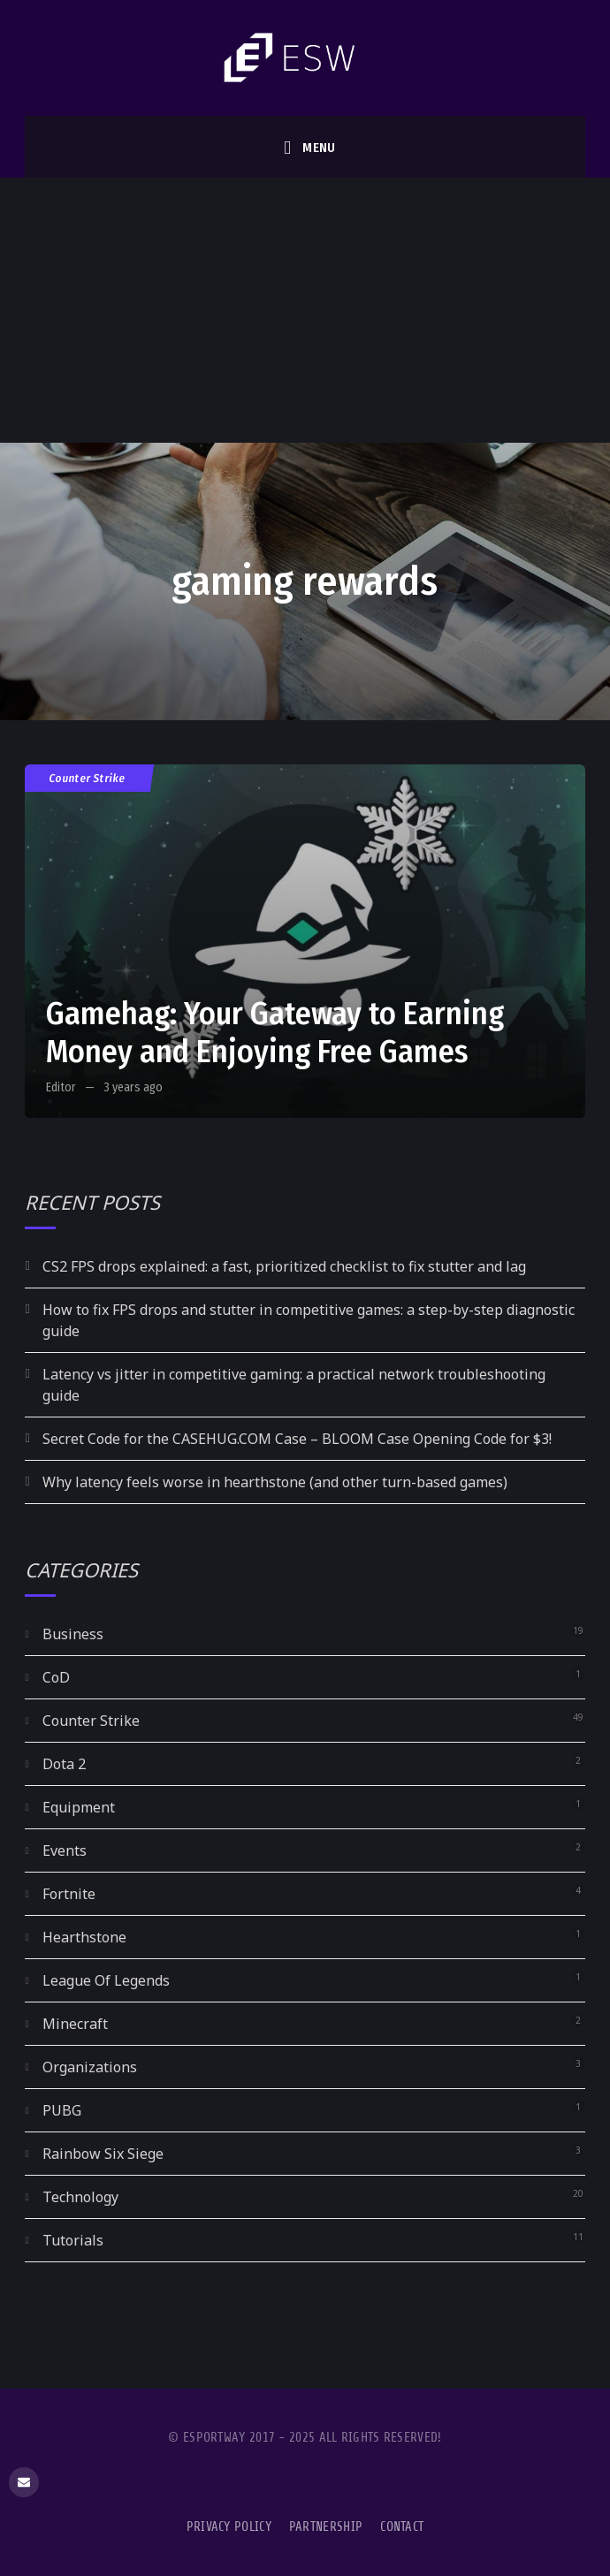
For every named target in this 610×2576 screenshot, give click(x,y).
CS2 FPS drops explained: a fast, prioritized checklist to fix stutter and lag (284, 1266)
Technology (80, 2197)
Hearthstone (84, 1937)
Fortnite (68, 1894)
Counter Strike (87, 778)
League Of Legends (106, 1980)
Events (64, 1850)
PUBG (61, 2110)
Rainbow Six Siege (103, 2153)
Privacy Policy (229, 2526)
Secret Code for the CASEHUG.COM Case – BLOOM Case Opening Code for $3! (297, 1438)
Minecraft (75, 2023)
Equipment (78, 1807)
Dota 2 (64, 1764)
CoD (56, 1677)
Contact (401, 2526)
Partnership (325, 2526)
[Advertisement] (305, 310)
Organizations (89, 2067)
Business (72, 1634)
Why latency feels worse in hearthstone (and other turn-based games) (274, 1482)
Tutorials (72, 2240)
